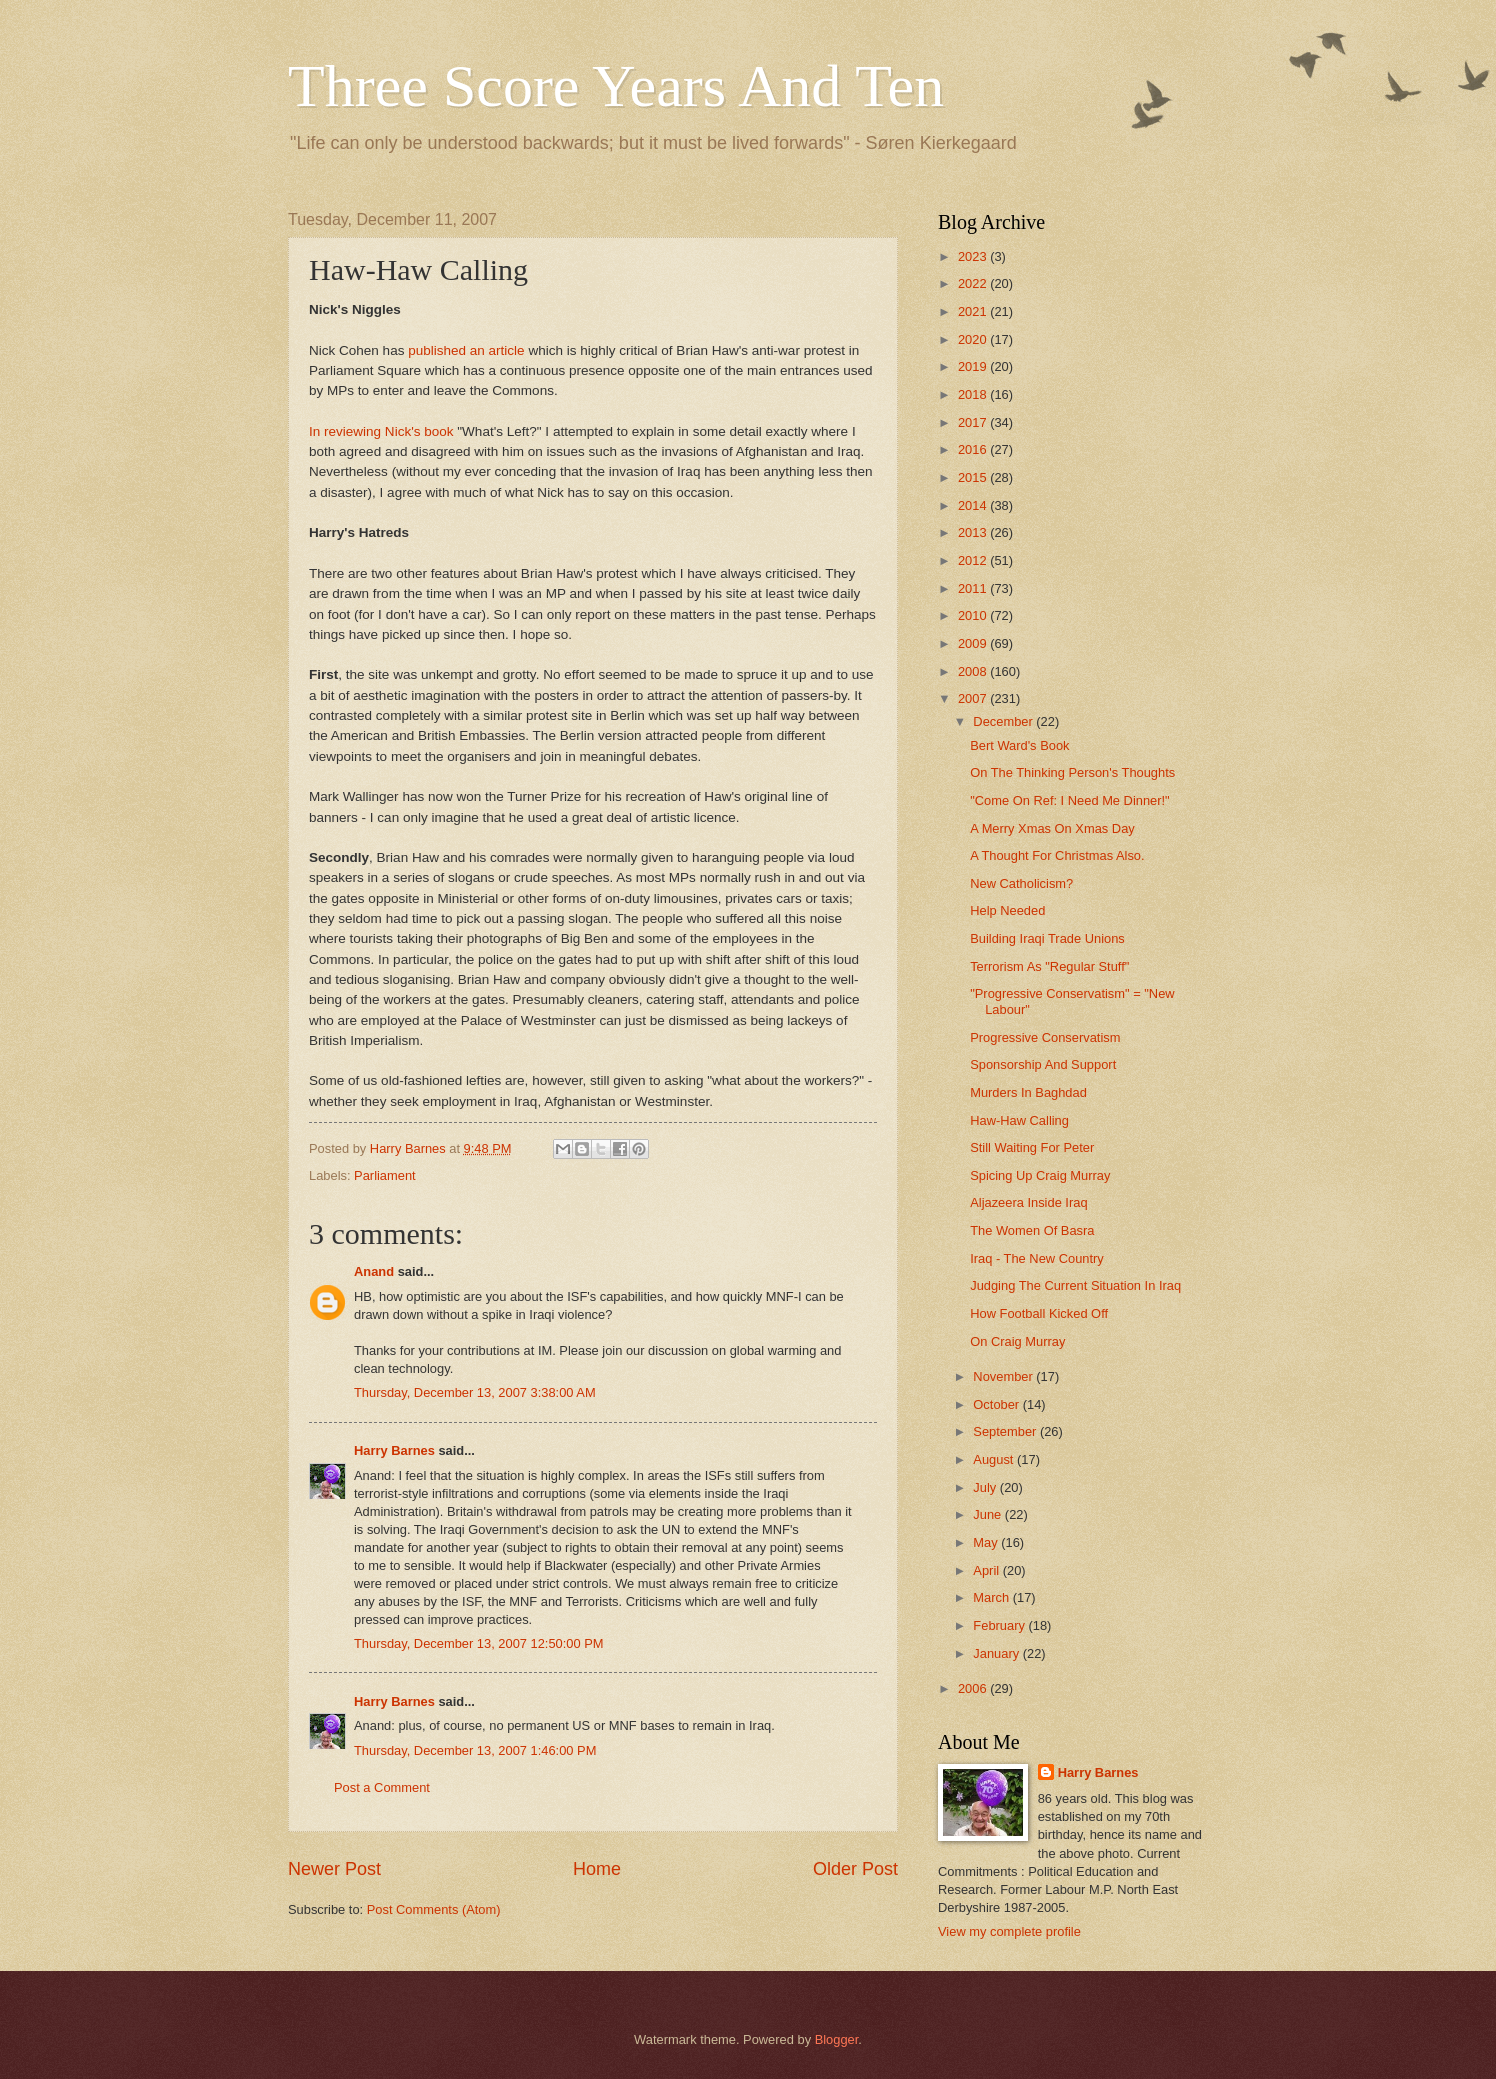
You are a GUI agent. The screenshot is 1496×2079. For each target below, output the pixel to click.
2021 (974, 311)
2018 (974, 394)
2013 (974, 532)
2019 (974, 366)
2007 (974, 698)
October (997, 1404)
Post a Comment (382, 1787)
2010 (974, 615)
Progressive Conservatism (1045, 1037)
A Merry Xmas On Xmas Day (1052, 828)
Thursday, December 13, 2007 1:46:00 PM (475, 1750)
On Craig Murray (1017, 1341)
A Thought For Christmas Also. (1057, 855)
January (997, 1653)
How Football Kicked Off (1039, 1313)
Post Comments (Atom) (434, 1909)
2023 (974, 256)
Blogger (837, 2039)
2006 (974, 1688)
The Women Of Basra (1032, 1230)
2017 (974, 422)
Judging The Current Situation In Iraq (1075, 1285)
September (1006, 1431)
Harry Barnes (394, 1450)
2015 (974, 477)
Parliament (385, 1175)
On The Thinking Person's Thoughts (1072, 772)
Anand (374, 1271)
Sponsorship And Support (1043, 1064)
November (1004, 1376)
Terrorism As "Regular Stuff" (1049, 966)
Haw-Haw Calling (1019, 1120)
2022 (974, 283)
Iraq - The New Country (1037, 1258)
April (987, 1570)
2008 (974, 671)
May (987, 1542)
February (1000, 1625)
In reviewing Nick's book (381, 431)
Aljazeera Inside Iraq (1028, 1202)
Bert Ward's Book (1019, 745)
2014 (974, 505)
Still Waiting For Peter (1032, 1147)
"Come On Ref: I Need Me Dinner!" (1069, 800)
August (995, 1459)
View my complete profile (1009, 1931)
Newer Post (334, 1869)
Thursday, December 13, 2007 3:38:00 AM (475, 1392)
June (989, 1514)
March (992, 1597)
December (1004, 721)
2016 (974, 449)
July (986, 1487)
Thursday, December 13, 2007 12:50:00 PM (479, 1643)
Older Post (855, 1869)
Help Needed (1007, 910)
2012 (974, 560)
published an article (466, 350)
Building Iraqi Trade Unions (1047, 938)
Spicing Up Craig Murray (1040, 1175)
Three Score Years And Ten (616, 86)
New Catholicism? (1021, 883)
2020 (974, 339)
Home (597, 1869)
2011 (974, 588)
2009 (974, 643)
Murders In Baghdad (1028, 1092)
